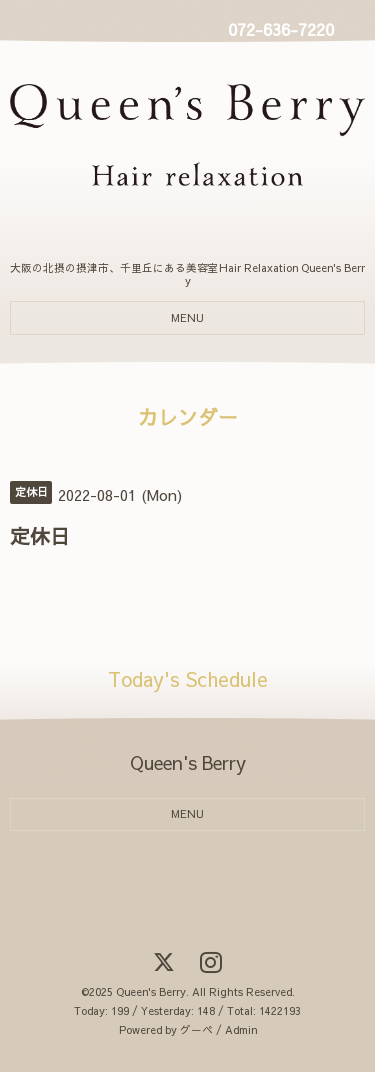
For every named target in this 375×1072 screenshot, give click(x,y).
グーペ (196, 1029)
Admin (241, 1029)
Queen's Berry (151, 991)
